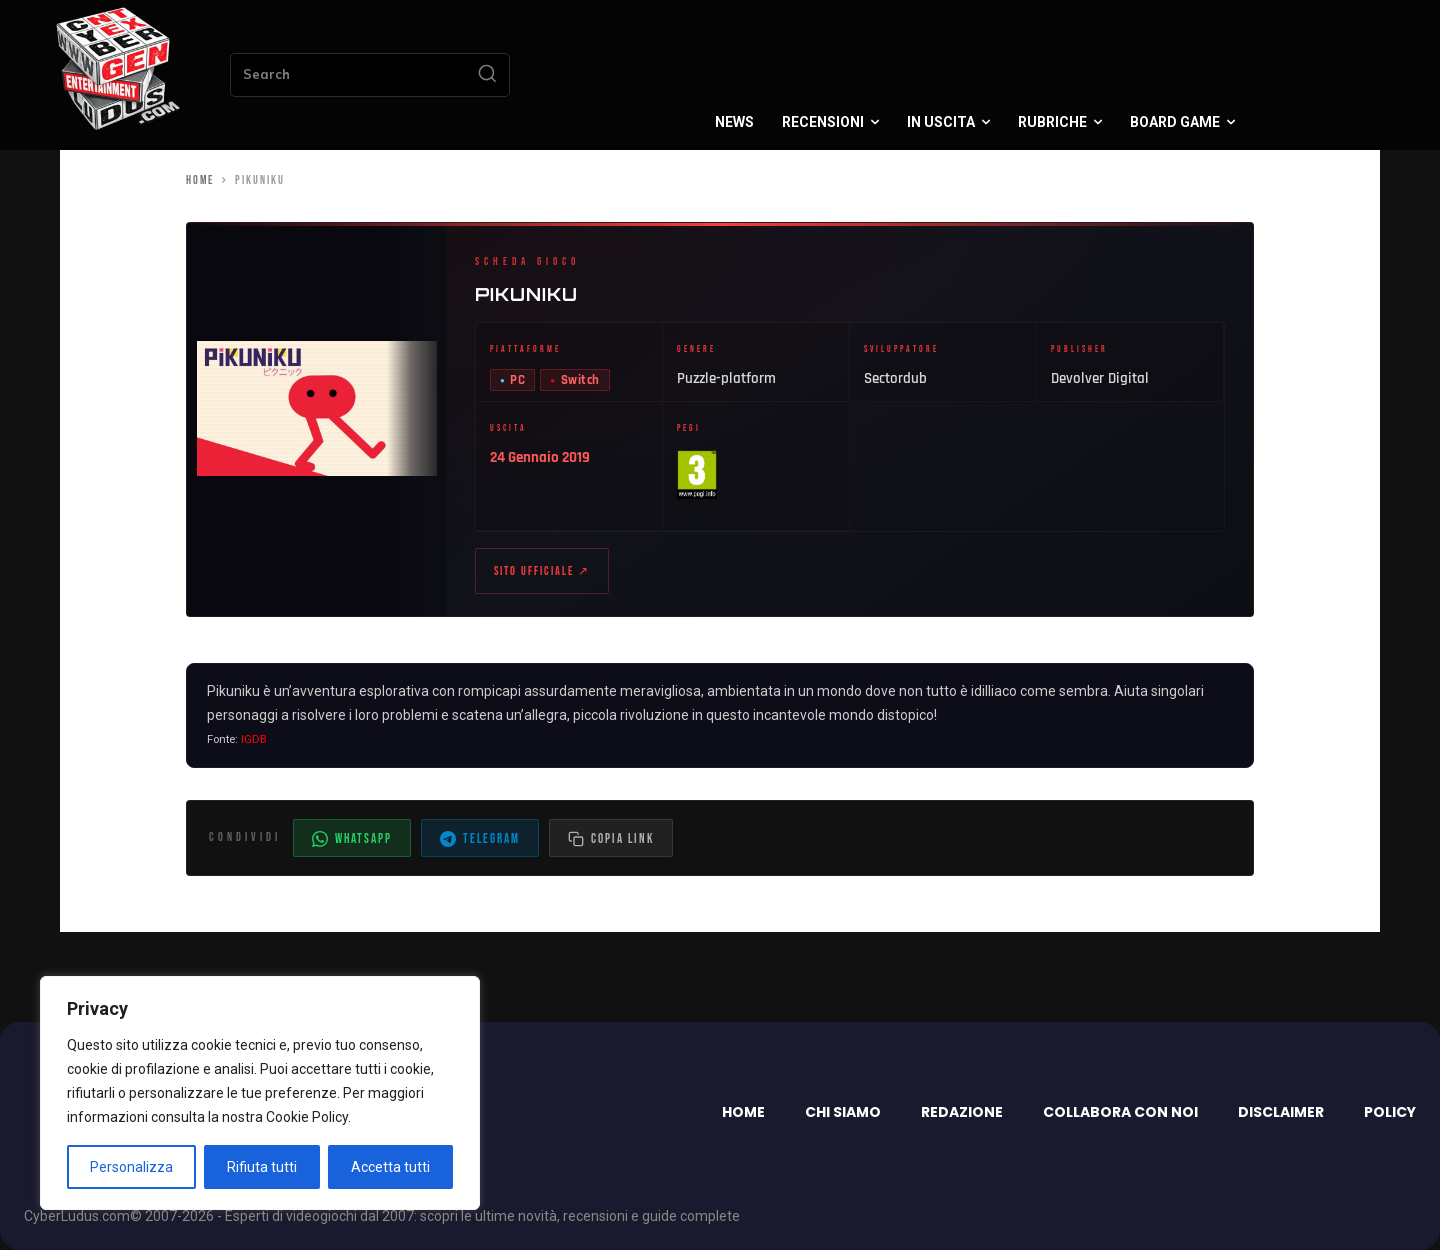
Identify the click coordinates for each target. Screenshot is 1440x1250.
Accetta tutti (390, 1167)
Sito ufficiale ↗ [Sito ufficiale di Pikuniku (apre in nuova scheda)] (542, 571)
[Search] (487, 75)
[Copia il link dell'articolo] (611, 838)
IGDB (254, 740)
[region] (260, 1093)
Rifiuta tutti (262, 1167)
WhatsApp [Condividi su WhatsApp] (352, 839)
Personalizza (131, 1167)
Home (200, 180)
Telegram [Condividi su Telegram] (480, 839)
